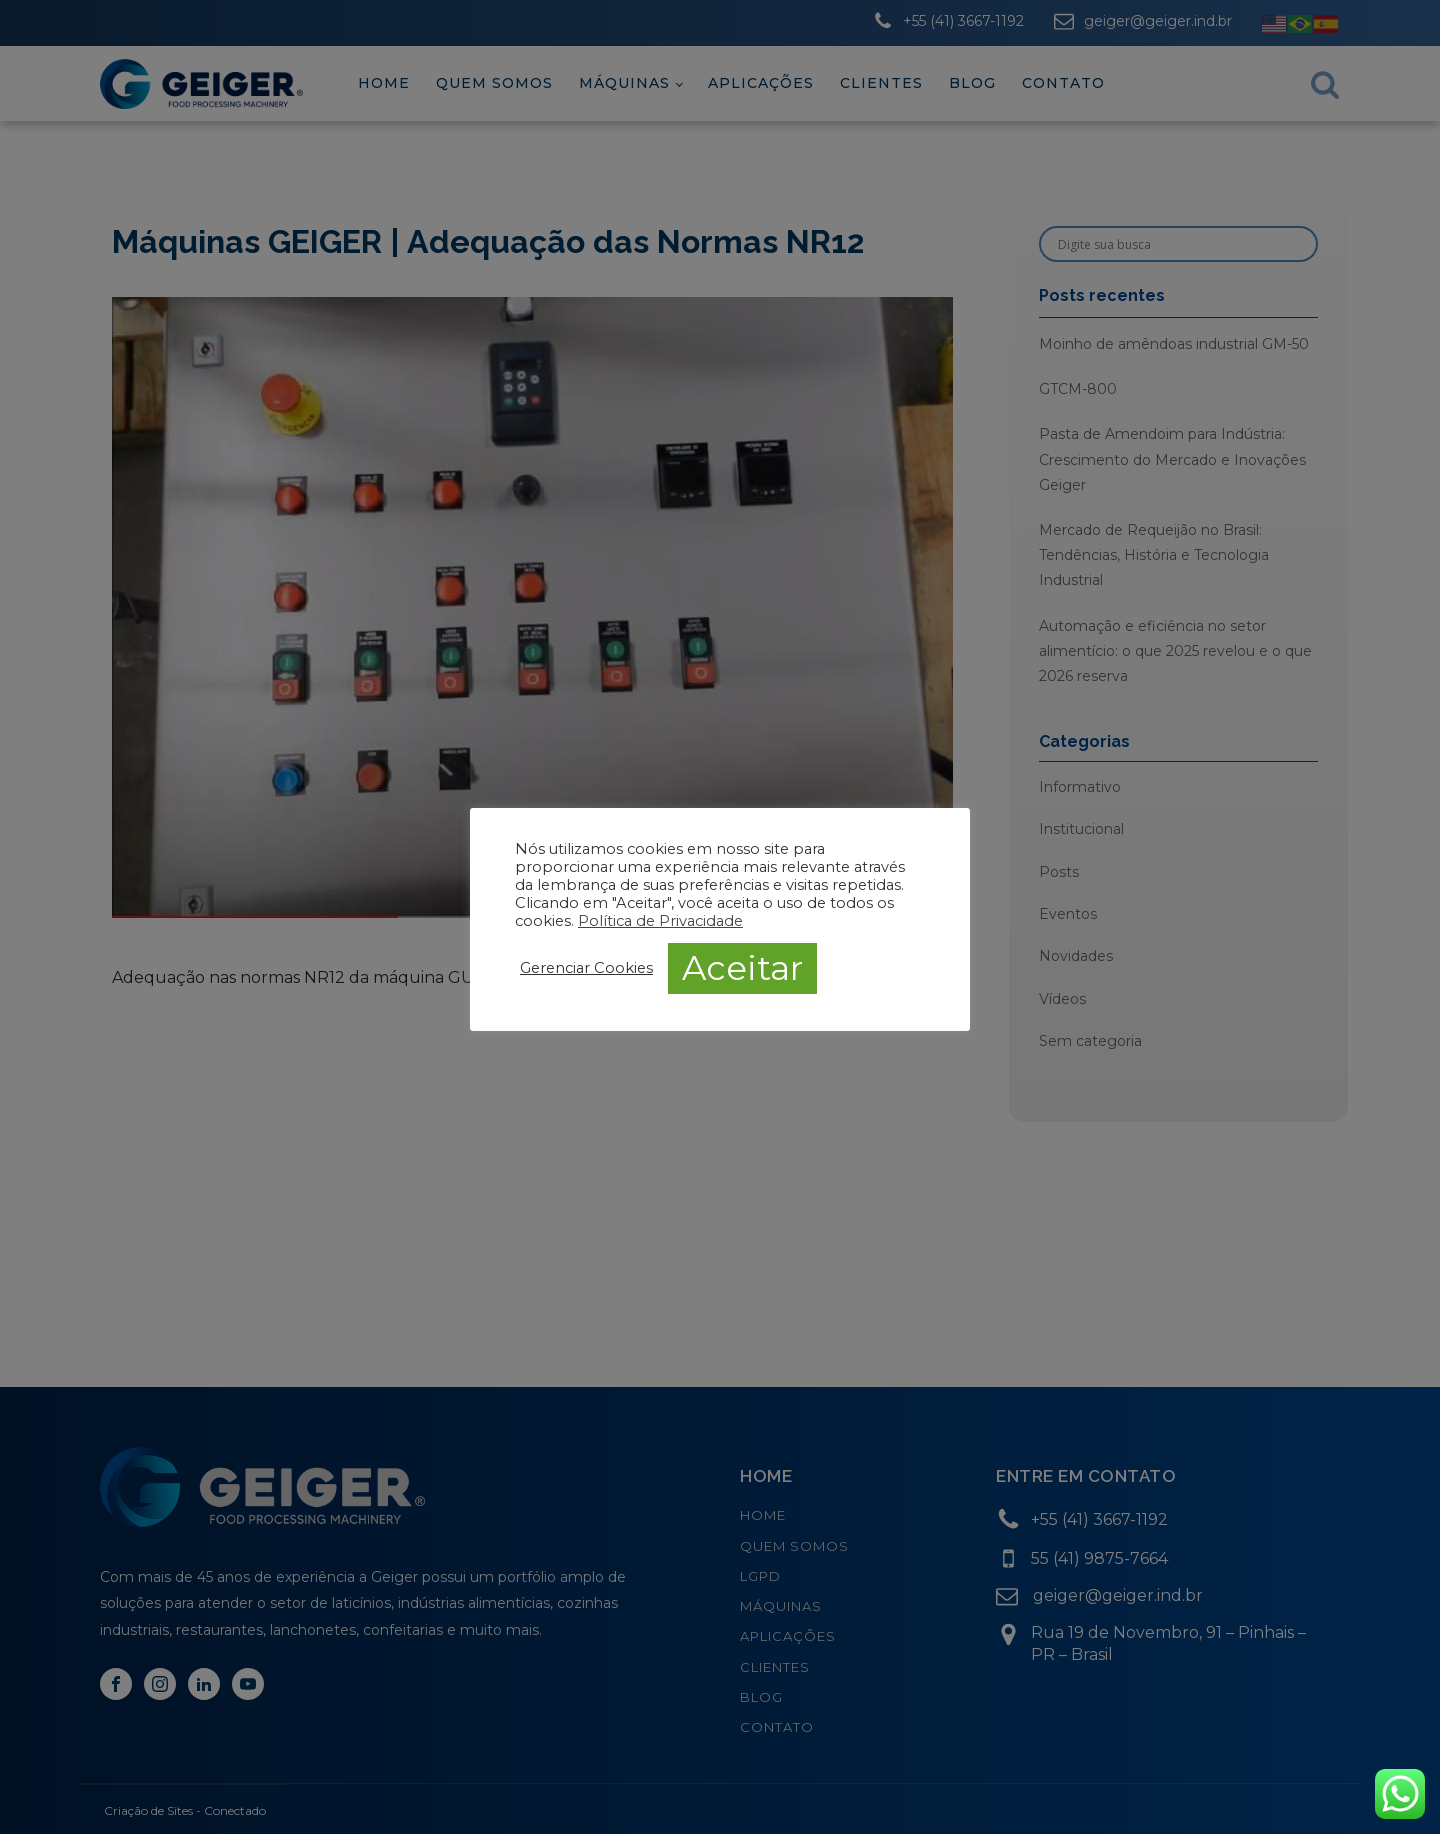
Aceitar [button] (742, 968)
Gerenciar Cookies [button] (586, 968)
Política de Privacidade (660, 921)
